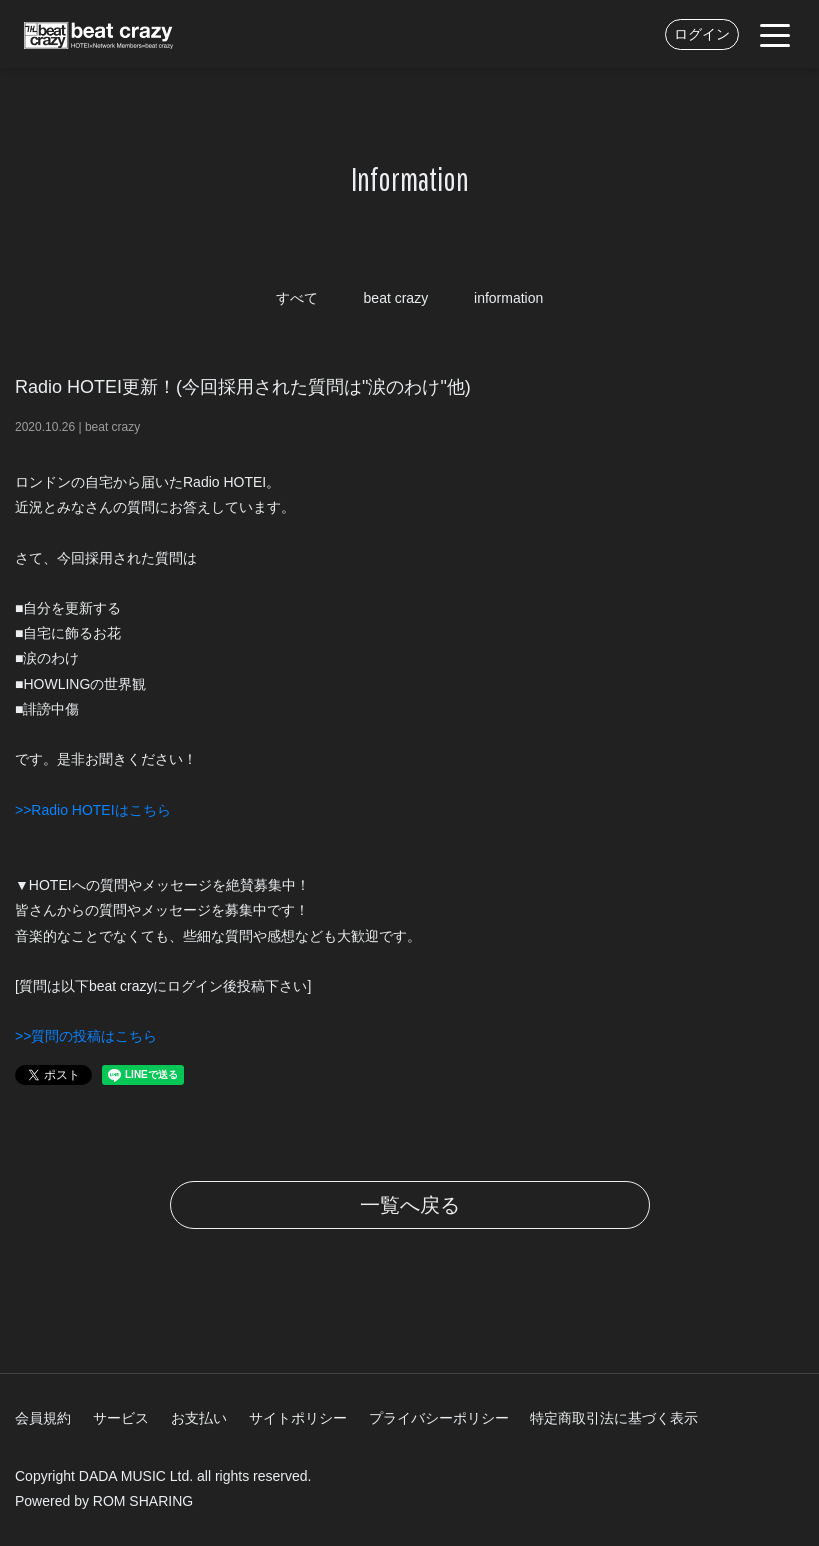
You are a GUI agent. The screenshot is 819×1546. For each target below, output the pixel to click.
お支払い (199, 1418)
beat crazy (396, 298)
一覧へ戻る (410, 1205)
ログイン (702, 34)
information (508, 298)
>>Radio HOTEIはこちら (93, 810)
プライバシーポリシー (439, 1418)
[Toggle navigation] (775, 34)
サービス (121, 1418)
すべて (297, 298)
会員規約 (43, 1418)
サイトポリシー (298, 1418)
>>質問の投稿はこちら (86, 1036)
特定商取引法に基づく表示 (614, 1418)
